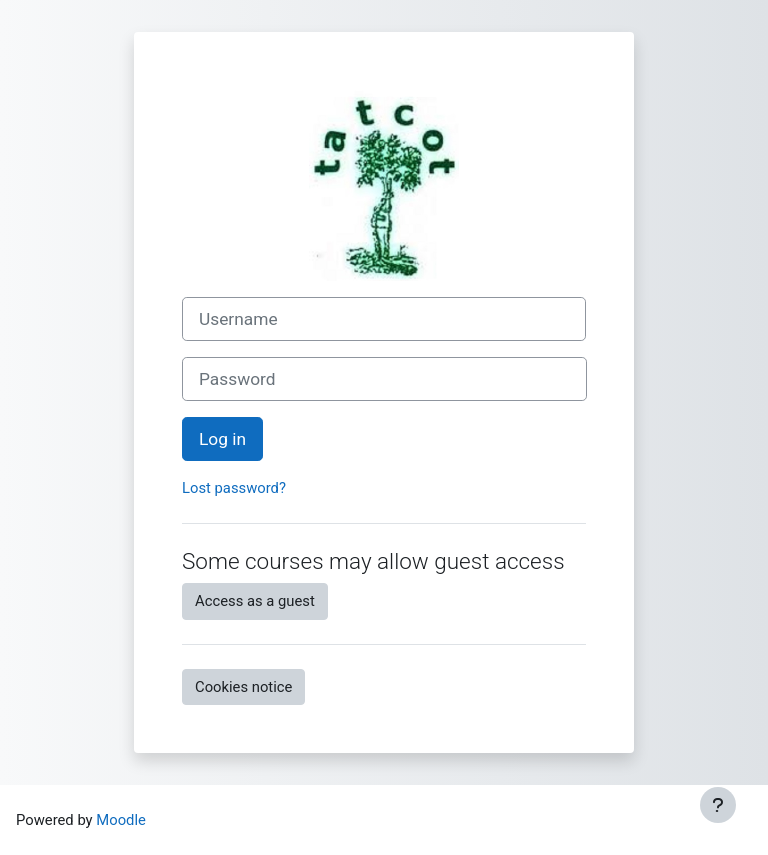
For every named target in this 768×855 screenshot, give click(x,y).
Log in (222, 439)
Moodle (121, 820)
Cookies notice (243, 687)
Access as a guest (255, 601)
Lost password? (234, 488)
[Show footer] (718, 805)
